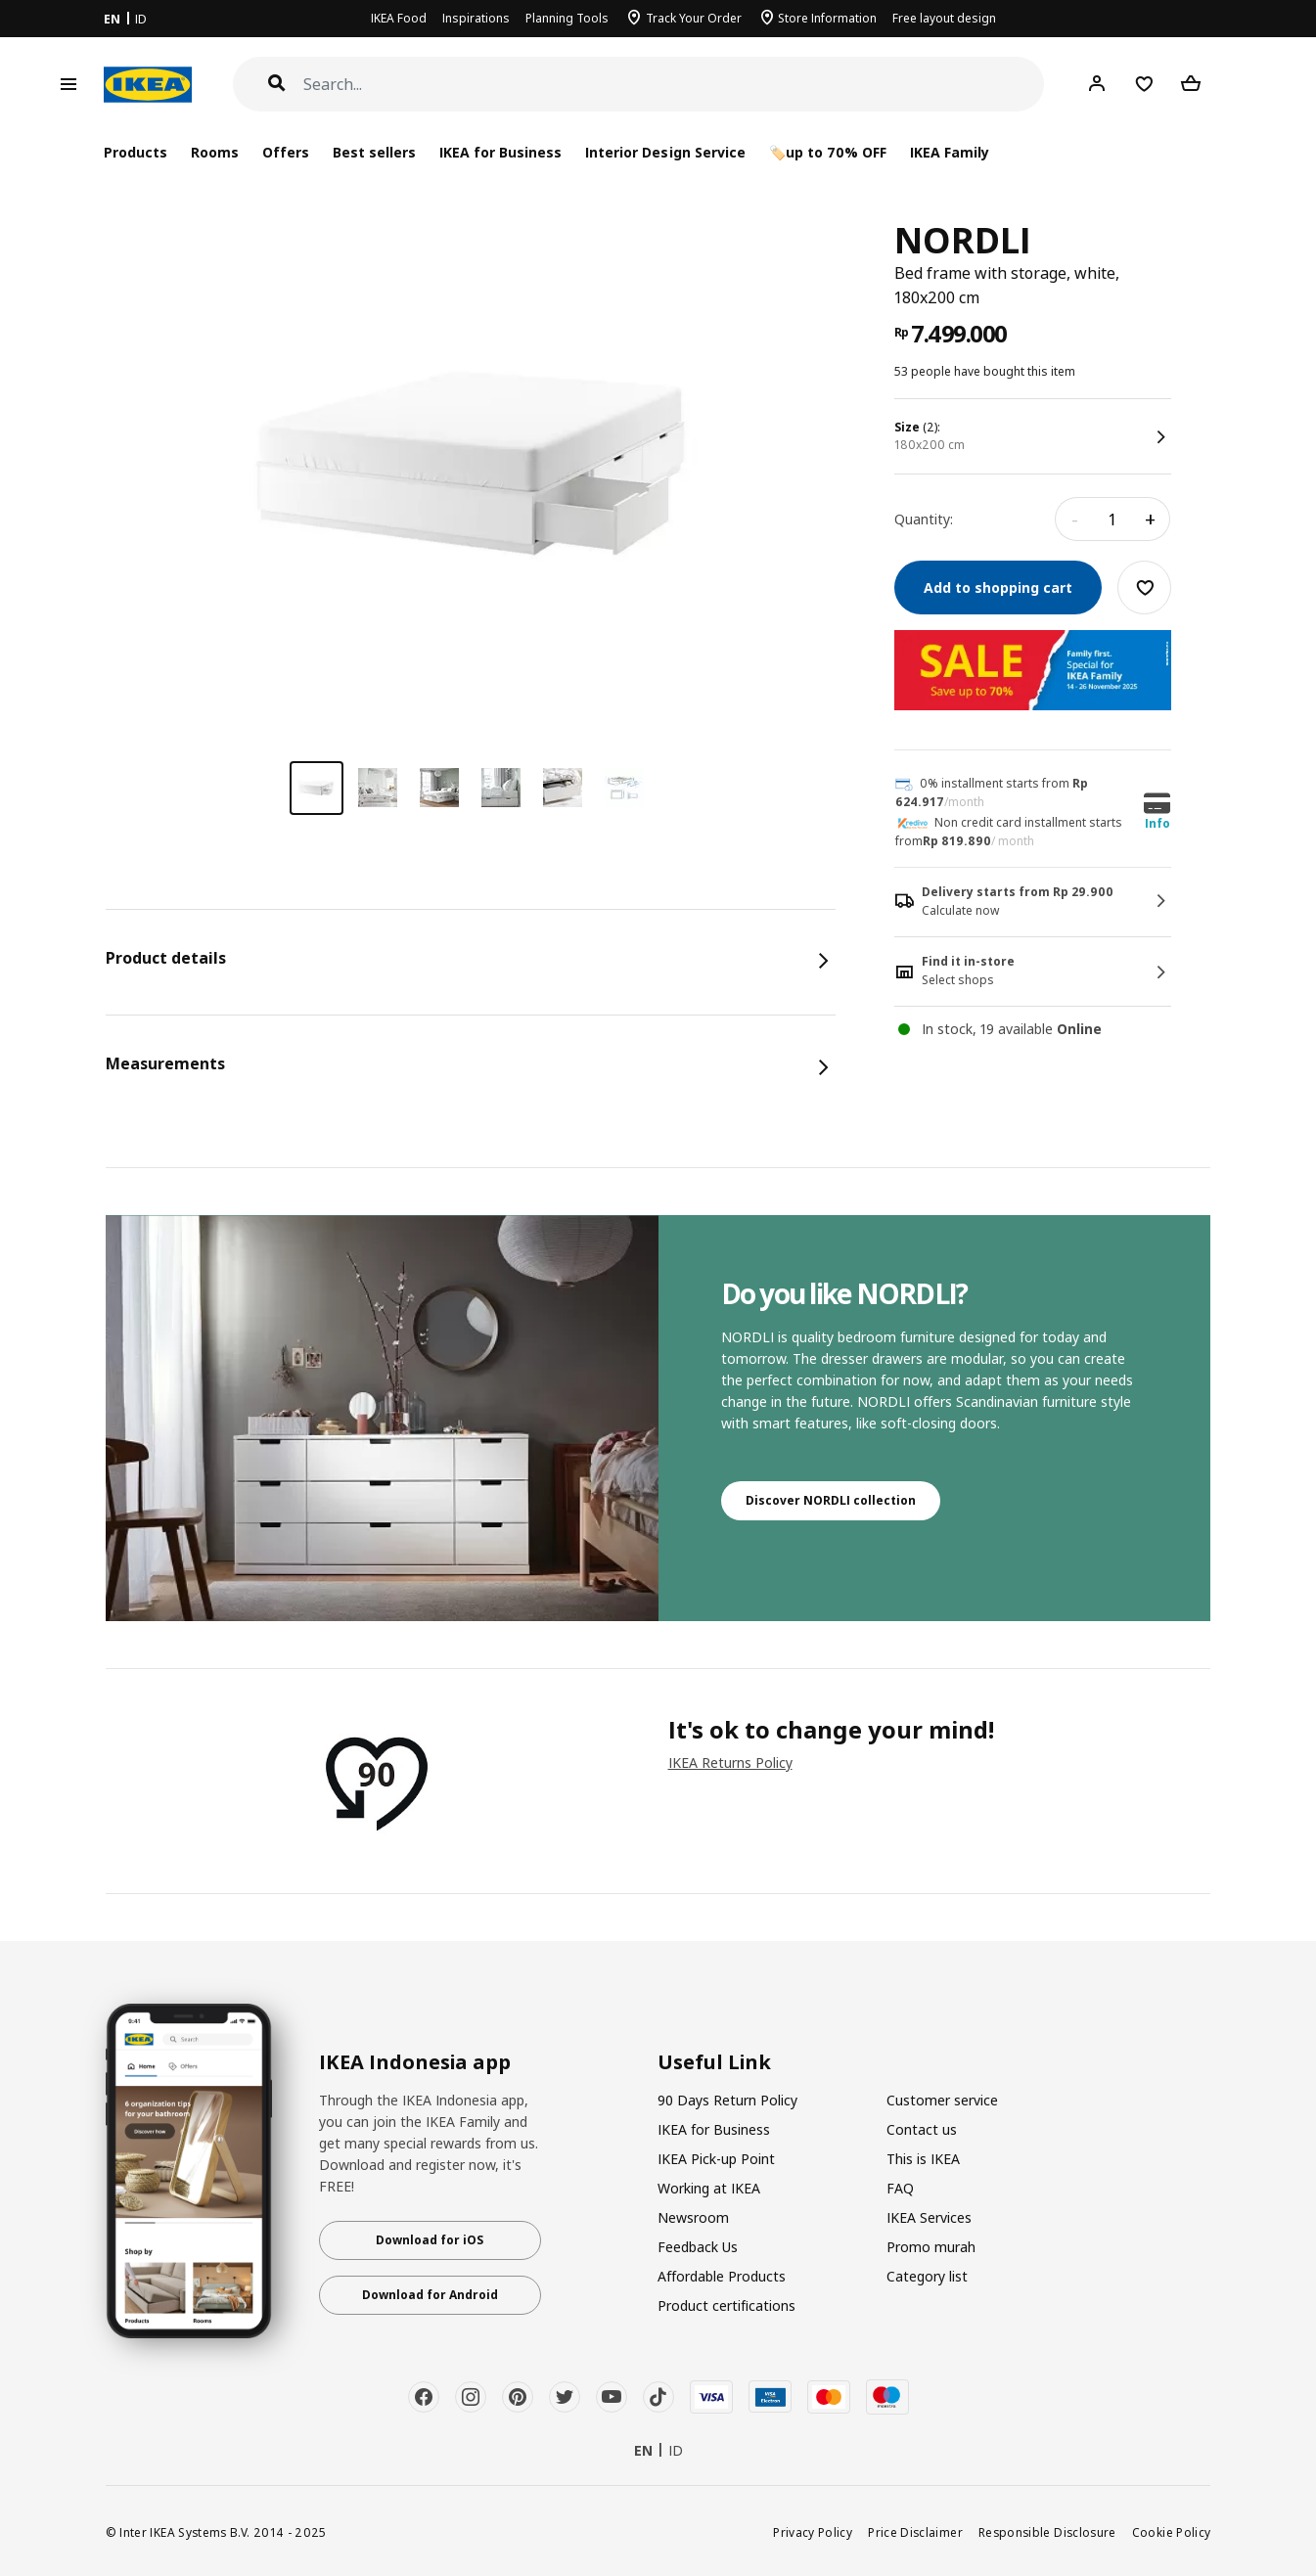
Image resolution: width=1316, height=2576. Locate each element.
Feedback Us (698, 2246)
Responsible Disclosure (1047, 2532)
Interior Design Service (665, 152)
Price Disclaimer (915, 2532)
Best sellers (374, 152)
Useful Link (714, 2062)
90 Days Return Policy (727, 2100)
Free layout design (944, 18)
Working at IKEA (709, 2188)
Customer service (942, 2100)
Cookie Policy (1171, 2532)
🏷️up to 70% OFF (827, 152)
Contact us (921, 2129)
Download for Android (430, 2294)
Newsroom (693, 2217)
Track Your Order (694, 18)
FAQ (900, 2188)
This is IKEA (923, 2158)
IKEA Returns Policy (730, 1762)
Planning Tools (567, 18)
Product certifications (726, 2305)
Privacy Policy (812, 2532)
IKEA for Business (500, 152)
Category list (927, 2276)
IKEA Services (929, 2217)
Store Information (827, 18)
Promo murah (931, 2246)
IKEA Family (949, 152)
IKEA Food (399, 18)
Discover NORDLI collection (831, 1500)
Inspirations (476, 18)
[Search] (674, 85)
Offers (285, 152)
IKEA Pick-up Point (716, 2158)
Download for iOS (429, 2240)
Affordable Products (722, 2276)
